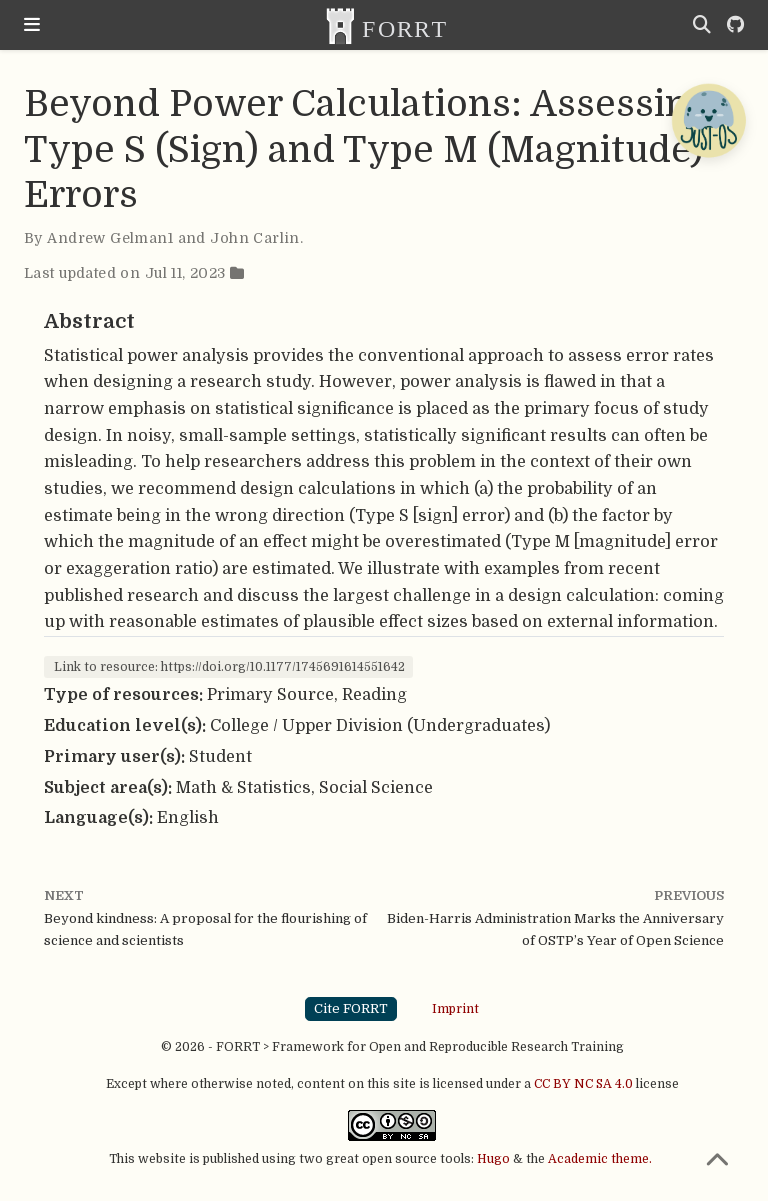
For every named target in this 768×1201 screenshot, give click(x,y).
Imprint (455, 1008)
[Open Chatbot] (708, 120)
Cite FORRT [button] (351, 1008)
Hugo (493, 1159)
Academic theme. (600, 1159)
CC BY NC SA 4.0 (583, 1084)
